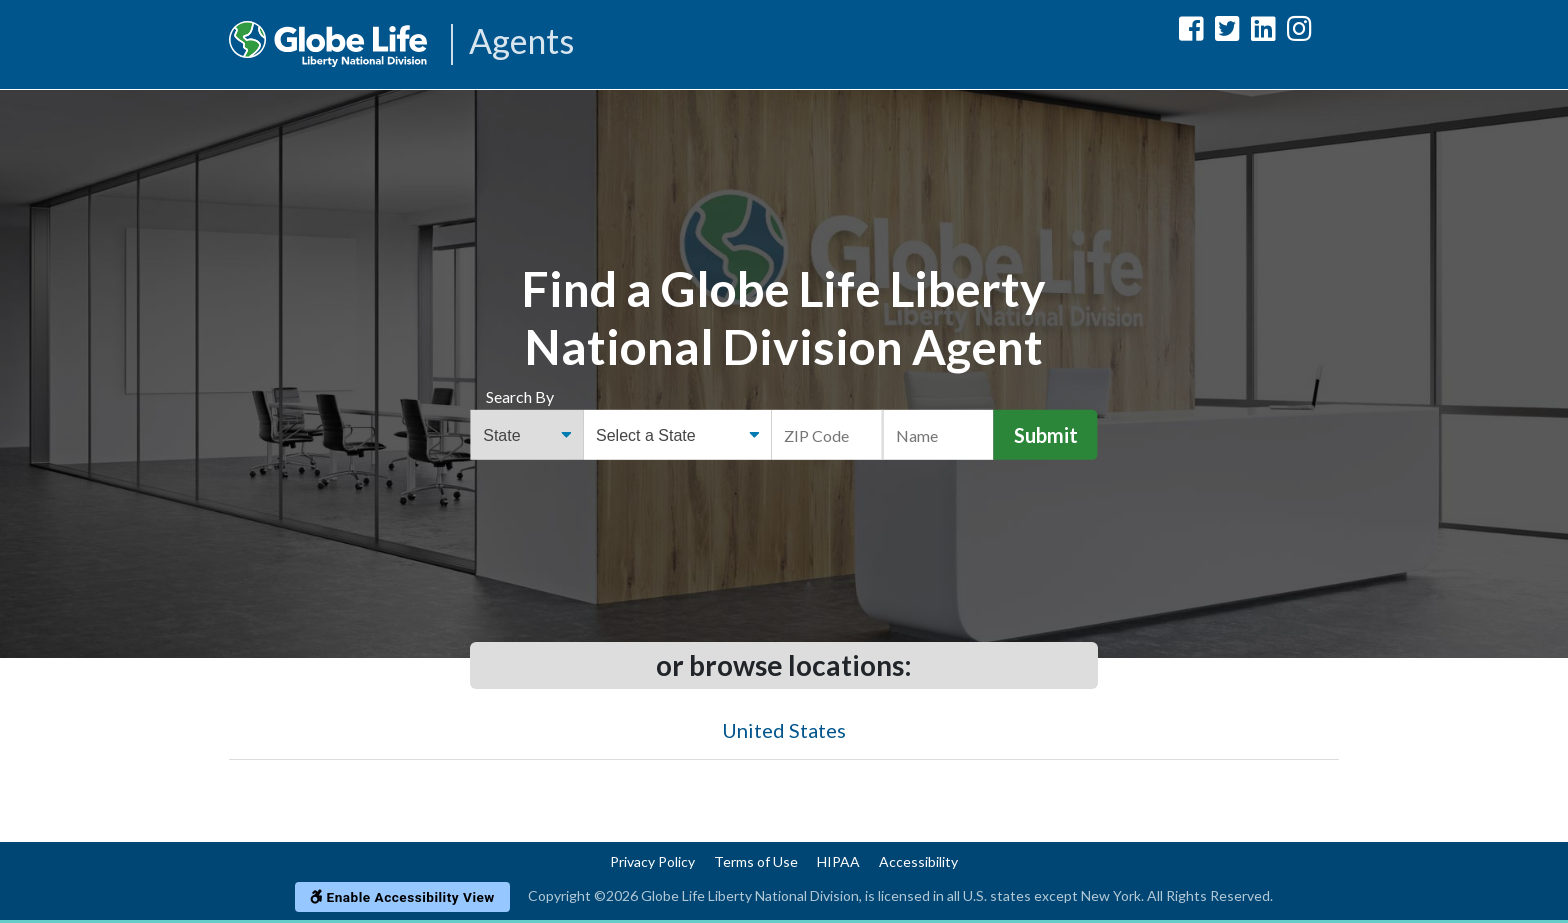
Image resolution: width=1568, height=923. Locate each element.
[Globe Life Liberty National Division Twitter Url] (1227, 32)
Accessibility (918, 861)
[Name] (938, 435)
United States (784, 730)
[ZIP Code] (827, 435)
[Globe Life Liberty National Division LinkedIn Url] (1263, 32)
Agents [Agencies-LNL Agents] (521, 42)
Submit (1046, 435)
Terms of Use (756, 861)
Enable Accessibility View (402, 897)
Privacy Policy (652, 861)
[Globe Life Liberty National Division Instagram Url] (1299, 32)
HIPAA (838, 861)
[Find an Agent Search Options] (526, 435)
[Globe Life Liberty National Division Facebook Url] (1191, 32)
